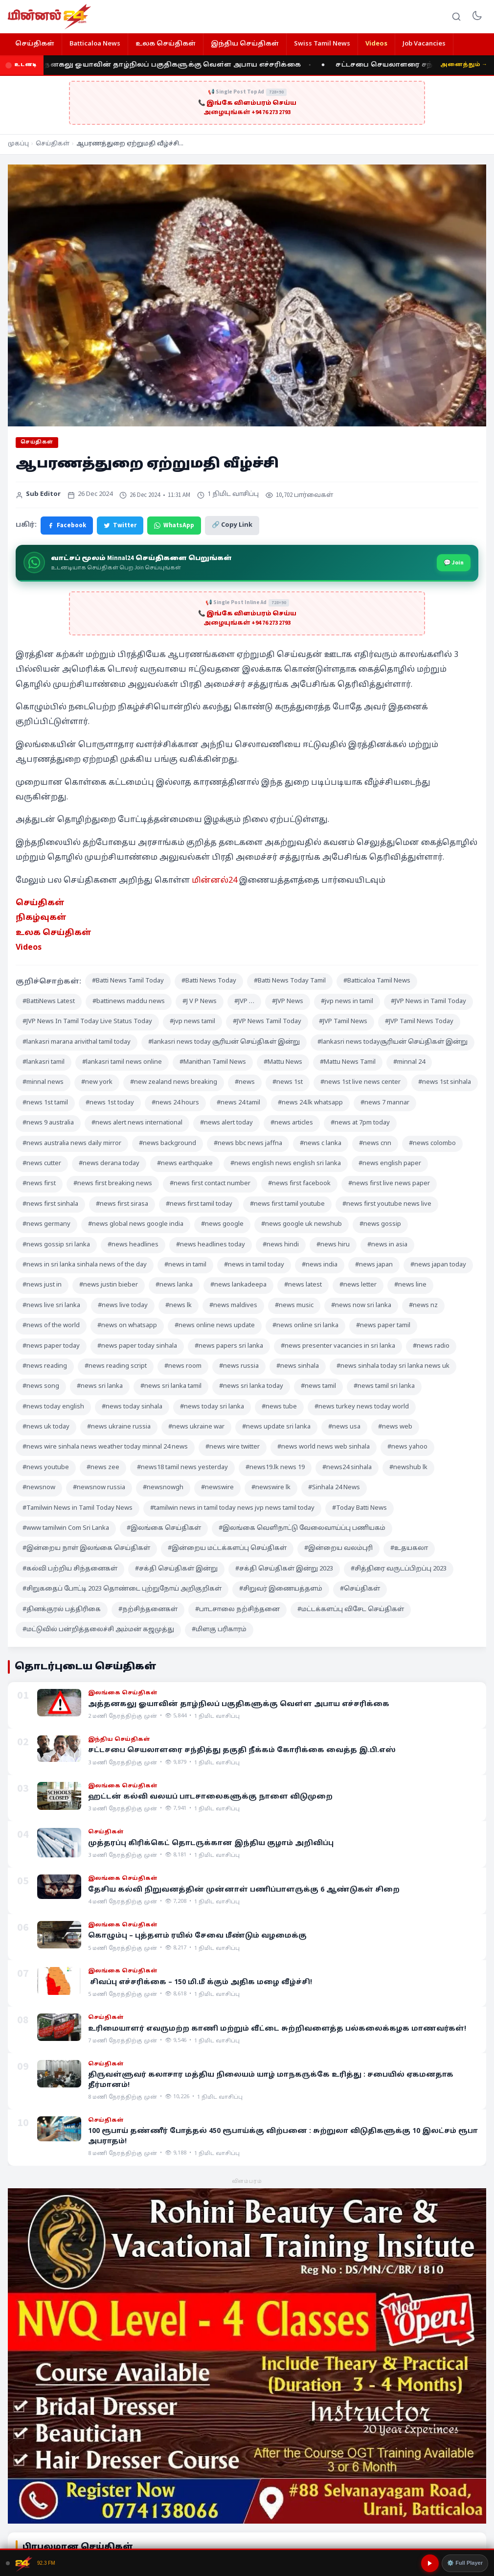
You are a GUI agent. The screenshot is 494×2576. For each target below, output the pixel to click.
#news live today (123, 1306)
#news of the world (51, 1326)
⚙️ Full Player (465, 2563)
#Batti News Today (208, 981)
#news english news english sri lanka (285, 1164)
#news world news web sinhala (323, 1447)
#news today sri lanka (212, 1407)
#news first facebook (299, 1184)
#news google (222, 1224)
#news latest (303, 1285)
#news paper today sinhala (137, 1346)
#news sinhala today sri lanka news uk (393, 1366)
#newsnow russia (99, 1488)
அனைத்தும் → (463, 64)
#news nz (423, 1306)
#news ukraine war (196, 1427)
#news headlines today (210, 1245)
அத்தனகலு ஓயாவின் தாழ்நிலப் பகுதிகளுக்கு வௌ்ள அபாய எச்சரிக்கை (174, 65)
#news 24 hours (175, 1103)
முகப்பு (18, 144)
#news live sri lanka (51, 1306)
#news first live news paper (389, 1184)
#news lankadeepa (238, 1285)
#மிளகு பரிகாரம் (219, 1630)
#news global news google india (135, 1224)
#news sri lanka (100, 1386)
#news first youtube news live (386, 1204)
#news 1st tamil (45, 1103)
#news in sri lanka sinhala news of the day (84, 1265)
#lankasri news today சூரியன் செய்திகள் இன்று (224, 1042)
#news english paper (390, 1164)
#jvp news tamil (192, 1022)
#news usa (344, 1427)
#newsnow (38, 1488)
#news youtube (45, 1468)
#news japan (374, 1265)
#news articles (291, 1123)
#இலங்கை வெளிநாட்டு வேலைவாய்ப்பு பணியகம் (302, 1528)
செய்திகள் (34, 44)
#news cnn (375, 1143)
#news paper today (51, 1346)
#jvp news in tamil (347, 1002)
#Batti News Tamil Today (128, 981)
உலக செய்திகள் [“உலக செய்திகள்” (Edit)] (53, 933)
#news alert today (226, 1123)
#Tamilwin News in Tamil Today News (77, 1508)
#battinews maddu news (128, 1002)
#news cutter (41, 1164)
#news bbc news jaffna (248, 1143)
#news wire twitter (232, 1447)
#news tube (279, 1407)
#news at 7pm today (360, 1123)
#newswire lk (271, 1488)
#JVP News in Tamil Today (428, 1002)
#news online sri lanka (305, 1326)
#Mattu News (283, 1062)
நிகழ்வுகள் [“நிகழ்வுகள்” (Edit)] (41, 918)
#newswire (217, 1488)
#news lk (178, 1306)
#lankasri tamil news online (122, 1062)
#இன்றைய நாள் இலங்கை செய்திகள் (86, 1548)
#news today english (53, 1407)
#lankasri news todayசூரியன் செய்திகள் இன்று (392, 1042)
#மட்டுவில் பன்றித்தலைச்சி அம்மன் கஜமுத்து (98, 1630)
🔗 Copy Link (232, 525)
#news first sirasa (122, 1204)
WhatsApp (174, 525)
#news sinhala (297, 1366)
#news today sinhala (132, 1407)
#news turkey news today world (361, 1407)
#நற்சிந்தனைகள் (148, 1610)
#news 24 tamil (238, 1103)
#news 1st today (110, 1103)
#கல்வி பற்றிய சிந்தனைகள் (69, 1569)
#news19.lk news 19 (275, 1468)
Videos (376, 44)
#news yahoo (407, 1447)
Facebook (66, 525)
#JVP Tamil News (343, 1022)
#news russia (239, 1366)
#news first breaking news (112, 1184)
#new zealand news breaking (173, 1082)
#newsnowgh (163, 1488)
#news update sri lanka (276, 1427)
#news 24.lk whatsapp (310, 1103)
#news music (294, 1306)
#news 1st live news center (360, 1082)
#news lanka (174, 1285)
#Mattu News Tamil (348, 1062)
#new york (96, 1082)
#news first (39, 1184)
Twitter (120, 525)
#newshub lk (408, 1468)
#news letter (358, 1285)
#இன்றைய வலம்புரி (338, 1548)
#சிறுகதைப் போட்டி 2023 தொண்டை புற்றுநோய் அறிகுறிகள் (122, 1589)
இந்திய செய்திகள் (245, 44)
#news (245, 1082)
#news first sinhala (50, 1204)
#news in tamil (185, 1265)
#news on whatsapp (127, 1326)
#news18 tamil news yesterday (182, 1468)
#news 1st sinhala (444, 1082)
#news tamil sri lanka (384, 1386)
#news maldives (233, 1306)
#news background (167, 1143)
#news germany (46, 1224)
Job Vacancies (424, 44)
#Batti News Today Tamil (290, 981)
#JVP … (244, 1002)
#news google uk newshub (301, 1224)
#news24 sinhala (347, 1468)
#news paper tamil (383, 1326)
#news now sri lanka (361, 1306)
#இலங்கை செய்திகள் (164, 1528)
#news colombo (432, 1143)
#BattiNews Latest (48, 1002)
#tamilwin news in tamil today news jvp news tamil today (232, 1508)
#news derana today (109, 1164)
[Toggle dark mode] (477, 16)
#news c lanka (320, 1143)
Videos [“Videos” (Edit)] (29, 948)
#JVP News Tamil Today (267, 1022)
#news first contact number (210, 1184)
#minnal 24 (409, 1062)
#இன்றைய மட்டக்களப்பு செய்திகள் (227, 1548)
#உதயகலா (409, 1548)
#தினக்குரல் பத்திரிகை (61, 1610)
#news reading (44, 1366)
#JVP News (287, 1002)
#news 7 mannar (384, 1103)
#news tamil (318, 1386)
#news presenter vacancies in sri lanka (338, 1346)
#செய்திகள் (360, 1589)
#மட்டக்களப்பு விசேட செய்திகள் (350, 1610)
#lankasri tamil (43, 1062)
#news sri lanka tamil (171, 1386)
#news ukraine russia (119, 1427)
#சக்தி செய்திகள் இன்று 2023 (284, 1569)
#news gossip (380, 1224)
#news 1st (287, 1082)
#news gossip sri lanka (56, 1245)
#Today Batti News (359, 1508)
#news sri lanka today (251, 1386)
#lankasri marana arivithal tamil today (76, 1042)
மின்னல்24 (214, 881)
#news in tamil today (254, 1265)
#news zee (103, 1468)
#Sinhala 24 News (334, 1488)
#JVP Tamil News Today (419, 1022)
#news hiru (333, 1245)
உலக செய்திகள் (165, 44)
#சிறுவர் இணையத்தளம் (280, 1589)
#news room (183, 1366)
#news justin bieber (108, 1285)
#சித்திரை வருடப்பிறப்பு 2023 (399, 1569)
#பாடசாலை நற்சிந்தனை (237, 1610)
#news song (40, 1386)
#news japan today (438, 1265)
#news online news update (215, 1326)
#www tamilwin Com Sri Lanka (65, 1528)
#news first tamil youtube (287, 1204)
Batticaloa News (94, 44)
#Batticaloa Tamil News (376, 981)
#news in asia (387, 1245)
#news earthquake (185, 1164)
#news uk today (45, 1427)
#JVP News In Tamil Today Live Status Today (87, 1022)
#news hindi (281, 1245)
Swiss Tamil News (322, 44)
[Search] (456, 16)
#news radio (431, 1346)
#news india (319, 1265)
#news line (410, 1285)
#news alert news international (136, 1123)
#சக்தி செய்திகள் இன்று (176, 1569)
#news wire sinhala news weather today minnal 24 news (105, 1447)
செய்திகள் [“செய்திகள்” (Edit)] (40, 903)
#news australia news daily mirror (71, 1143)
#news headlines (133, 1245)
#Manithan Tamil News (213, 1062)
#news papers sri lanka (229, 1346)
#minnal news (43, 1082)
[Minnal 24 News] (49, 16)
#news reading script (116, 1366)
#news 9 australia (48, 1123)
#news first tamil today (199, 1204)
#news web (395, 1427)
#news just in (42, 1285)
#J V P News (199, 1002)
